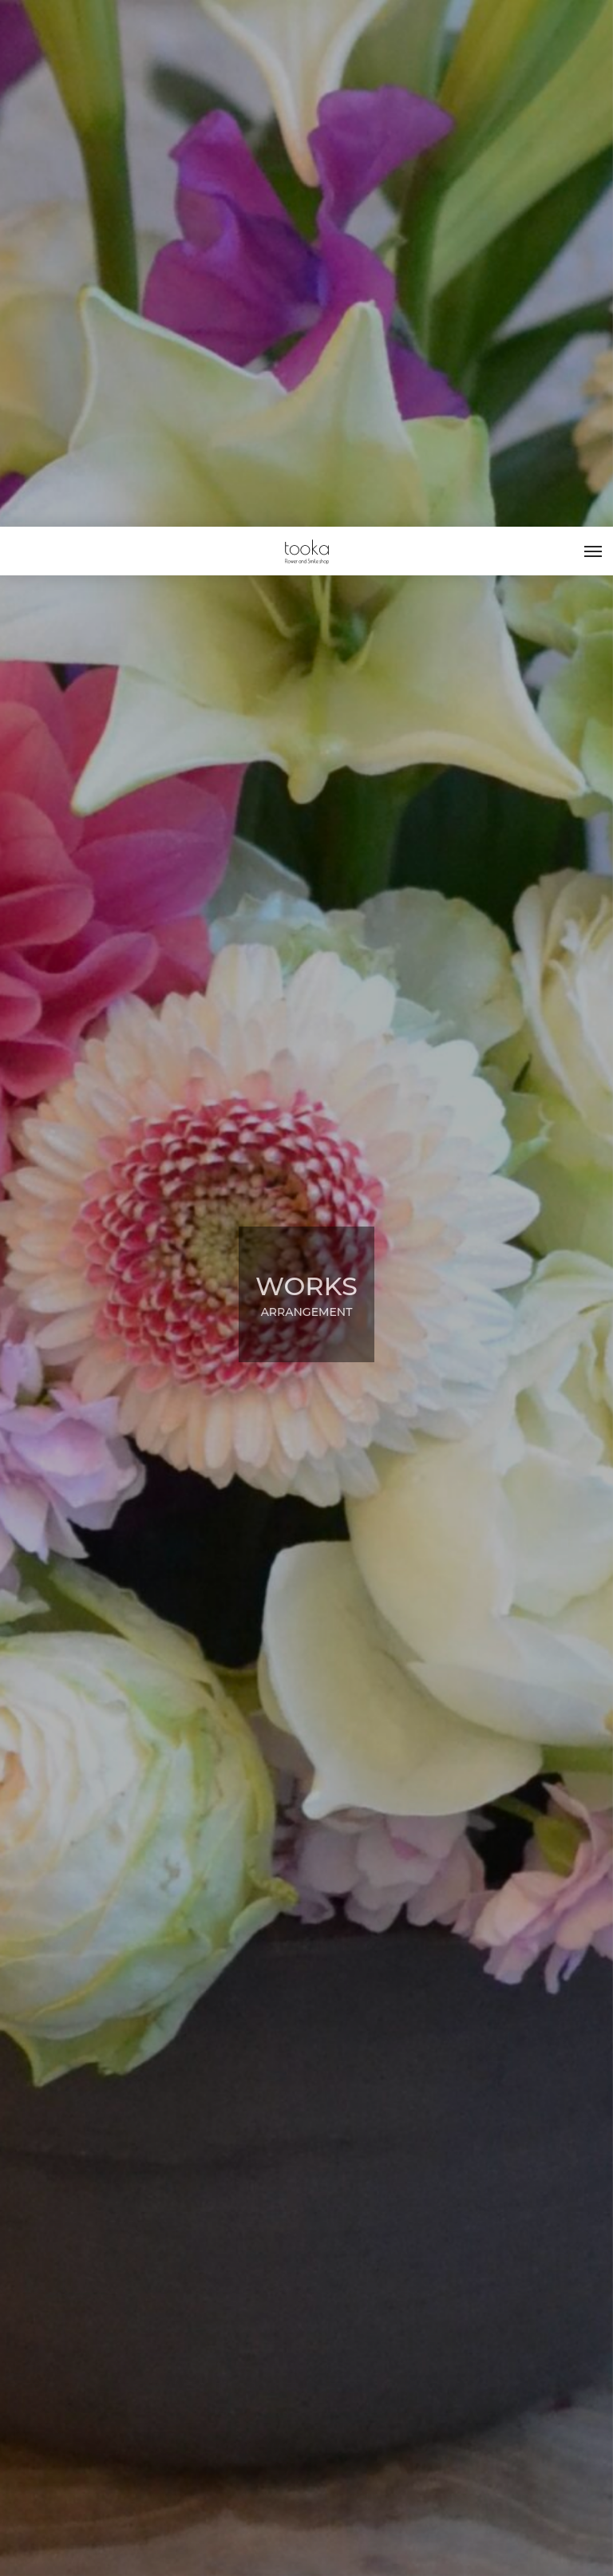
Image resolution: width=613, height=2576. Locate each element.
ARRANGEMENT (95, 2477)
